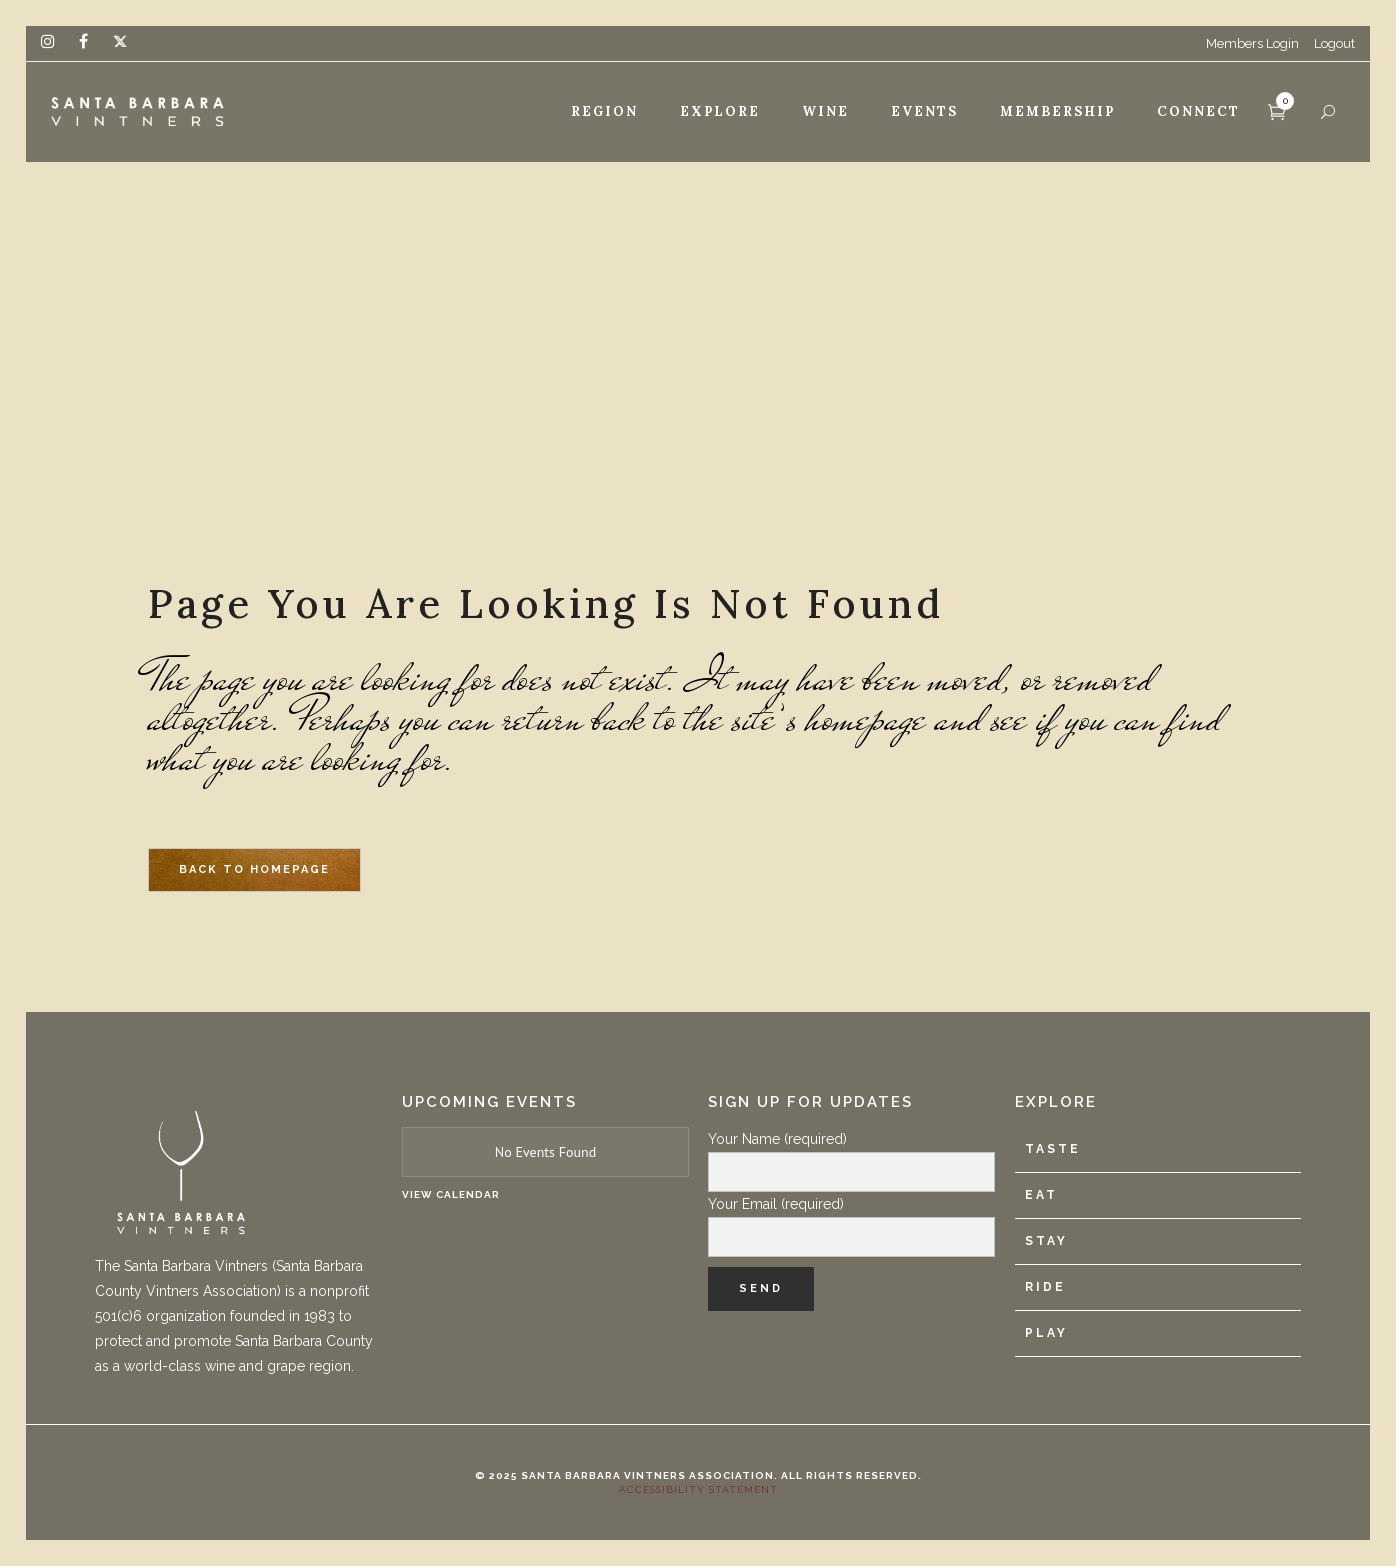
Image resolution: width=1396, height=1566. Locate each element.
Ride (1045, 1287)
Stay (1046, 1241)
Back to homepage (254, 869)
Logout (1334, 43)
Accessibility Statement (698, 1489)
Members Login (1252, 43)
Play (1046, 1333)
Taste (1053, 1149)
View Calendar (451, 1194)
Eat (1041, 1195)
